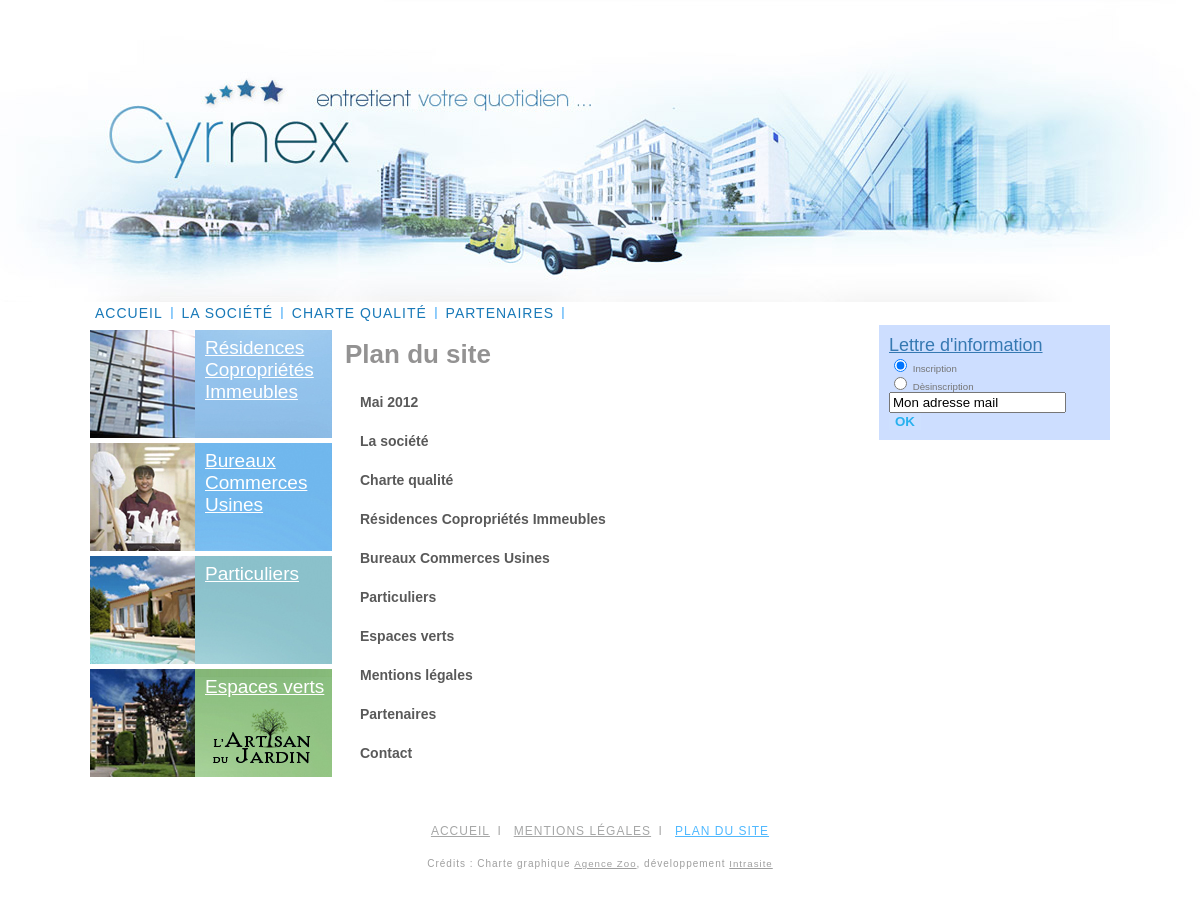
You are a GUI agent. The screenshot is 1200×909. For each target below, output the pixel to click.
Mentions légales (416, 675)
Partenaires (500, 313)
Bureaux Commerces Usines (455, 558)
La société (227, 313)
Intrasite (750, 863)
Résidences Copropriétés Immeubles (483, 519)
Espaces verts (264, 686)
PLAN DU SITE (722, 831)
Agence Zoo (605, 863)
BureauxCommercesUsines (256, 482)
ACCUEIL (129, 313)
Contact (386, 753)
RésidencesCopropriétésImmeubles (259, 369)
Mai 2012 (389, 402)
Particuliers (252, 573)
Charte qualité (359, 313)
